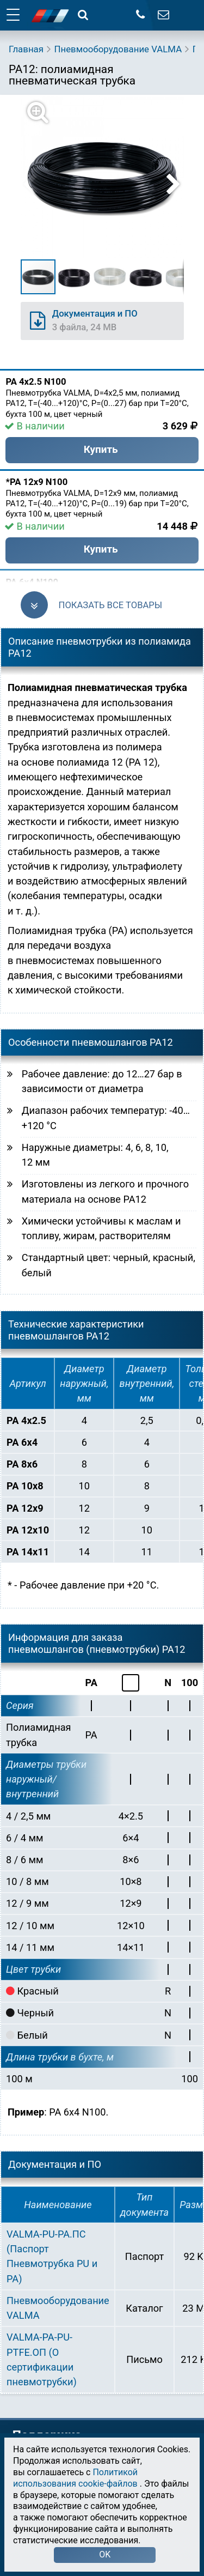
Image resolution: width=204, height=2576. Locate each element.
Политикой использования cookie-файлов (75, 2478)
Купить (101, 449)
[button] (108, 176)
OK (104, 2554)
